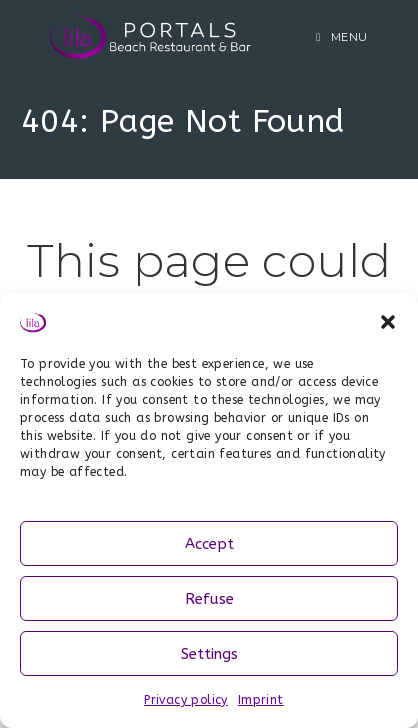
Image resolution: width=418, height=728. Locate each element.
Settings (209, 654)
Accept (209, 544)
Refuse (209, 599)
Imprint (261, 700)
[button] (388, 322)
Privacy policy (186, 700)
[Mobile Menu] (342, 37)
